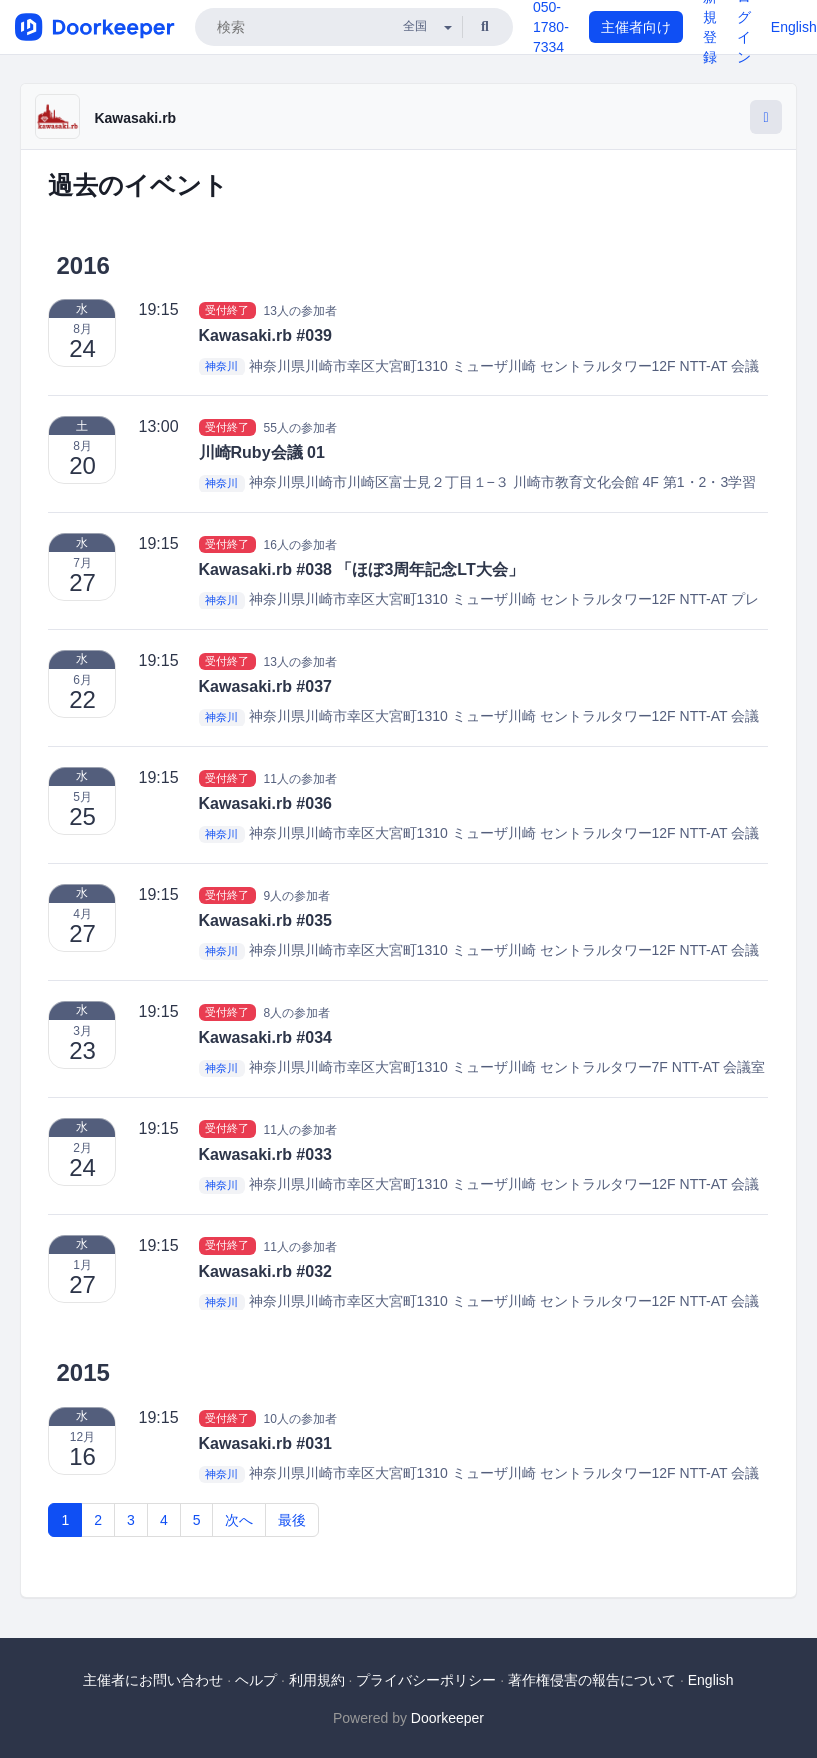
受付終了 (227, 310)
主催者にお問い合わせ (153, 1680)
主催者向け (636, 27)
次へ (239, 1520)
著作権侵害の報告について (592, 1680)
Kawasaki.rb (135, 118)
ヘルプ (256, 1680)
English (794, 27)
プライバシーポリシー (426, 1680)
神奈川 (221, 367)
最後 (292, 1520)
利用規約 (317, 1680)
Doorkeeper (447, 1718)
